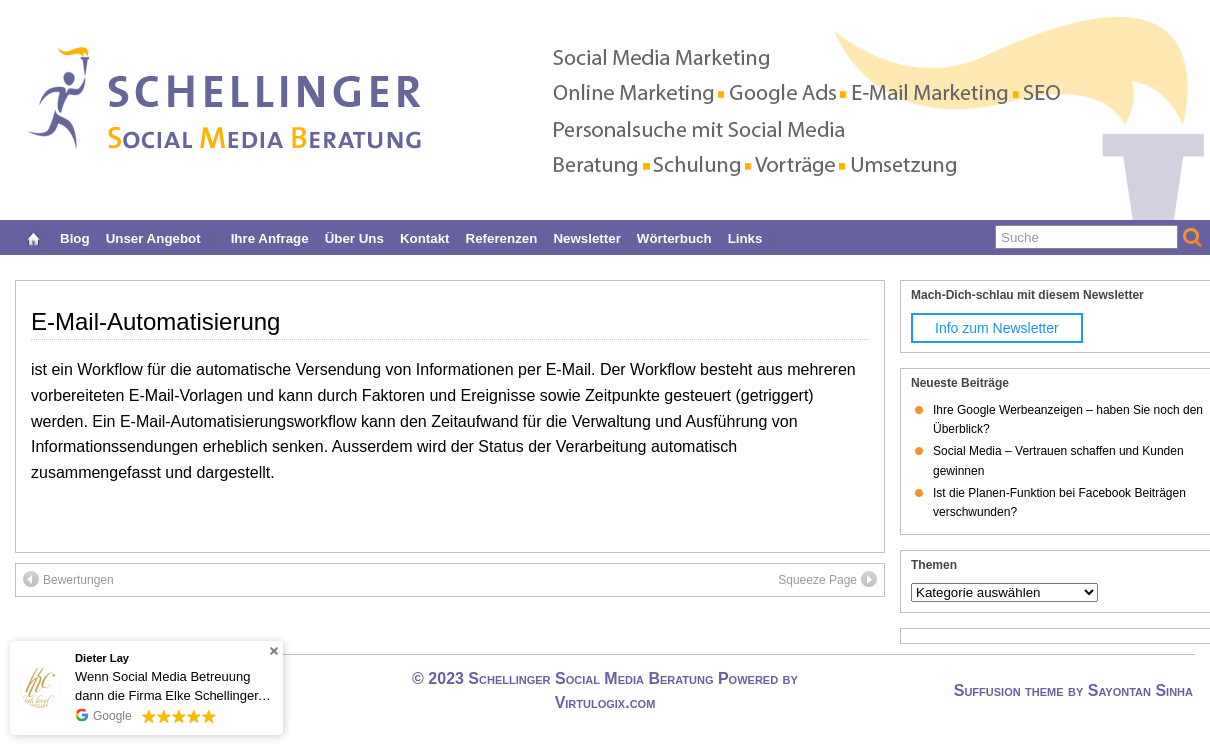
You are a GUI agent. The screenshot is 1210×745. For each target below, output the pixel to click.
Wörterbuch (674, 236)
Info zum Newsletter (997, 328)
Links (754, 236)
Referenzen (502, 236)
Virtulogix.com (605, 702)
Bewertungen (68, 579)
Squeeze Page (827, 579)
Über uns (354, 236)
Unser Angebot (162, 236)
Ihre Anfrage (270, 236)
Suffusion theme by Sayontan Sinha (1073, 690)
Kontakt (425, 236)
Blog (75, 236)
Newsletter (586, 236)
